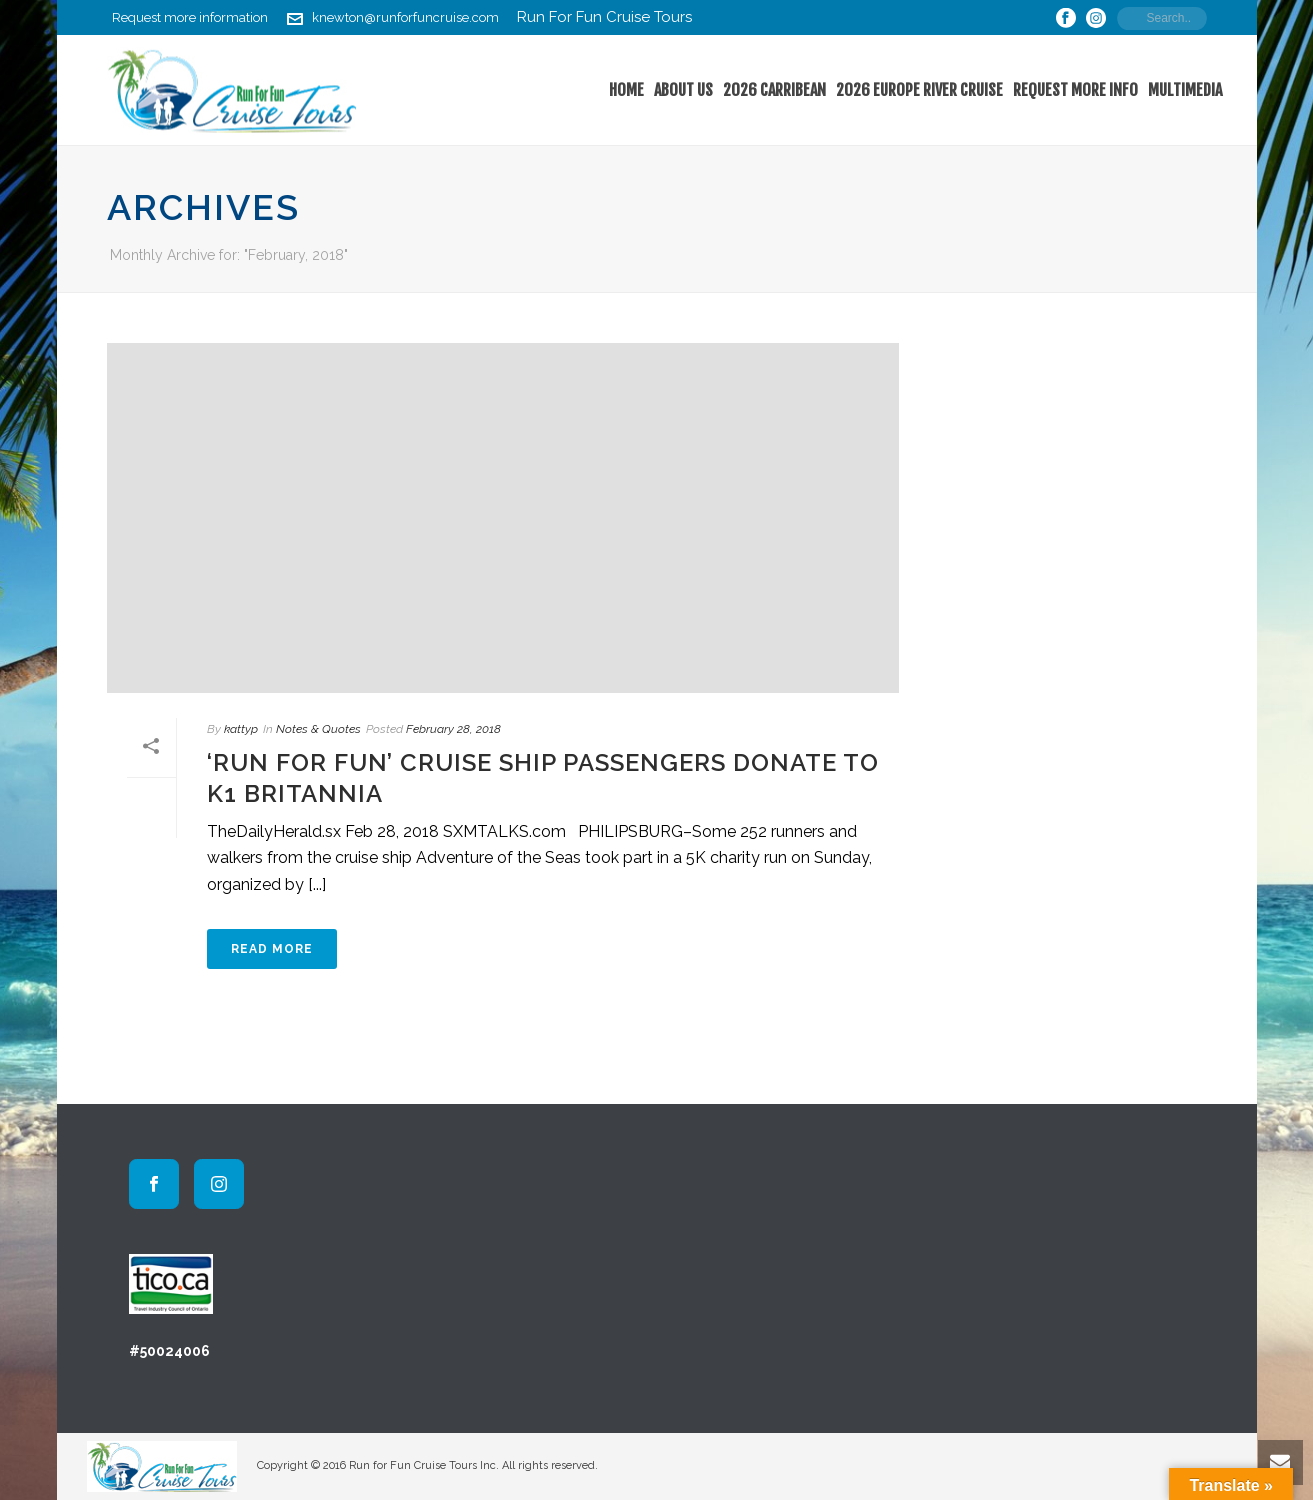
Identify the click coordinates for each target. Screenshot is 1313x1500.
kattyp (241, 729)
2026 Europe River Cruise (919, 90)
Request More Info (1075, 90)
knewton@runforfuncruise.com (405, 17)
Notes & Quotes (318, 729)
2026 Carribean (774, 90)
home (626, 90)
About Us (683, 90)
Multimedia (1185, 90)
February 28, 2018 (453, 729)
